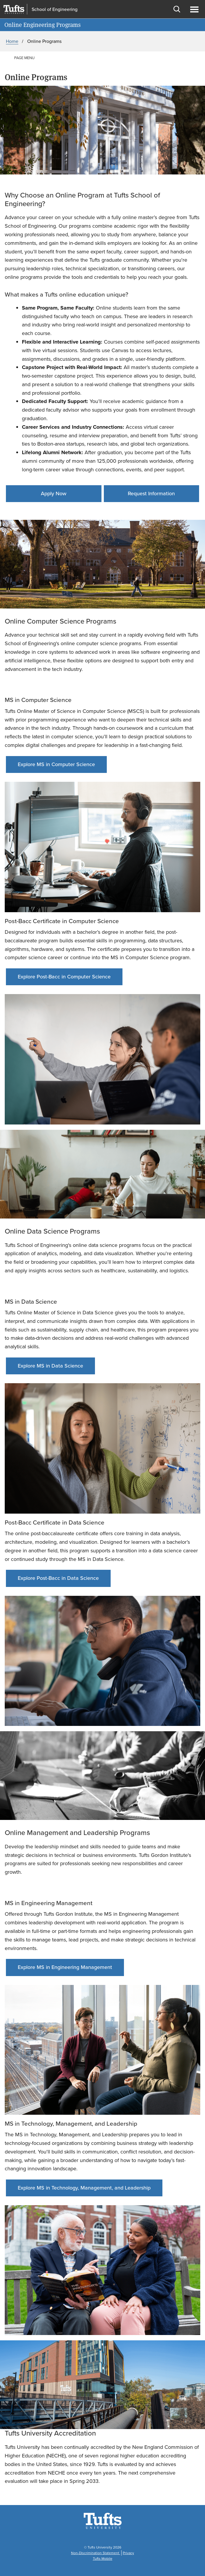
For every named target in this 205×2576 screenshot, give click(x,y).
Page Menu (24, 58)
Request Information (151, 493)
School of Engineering (55, 9)
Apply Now (53, 493)
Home (12, 41)
